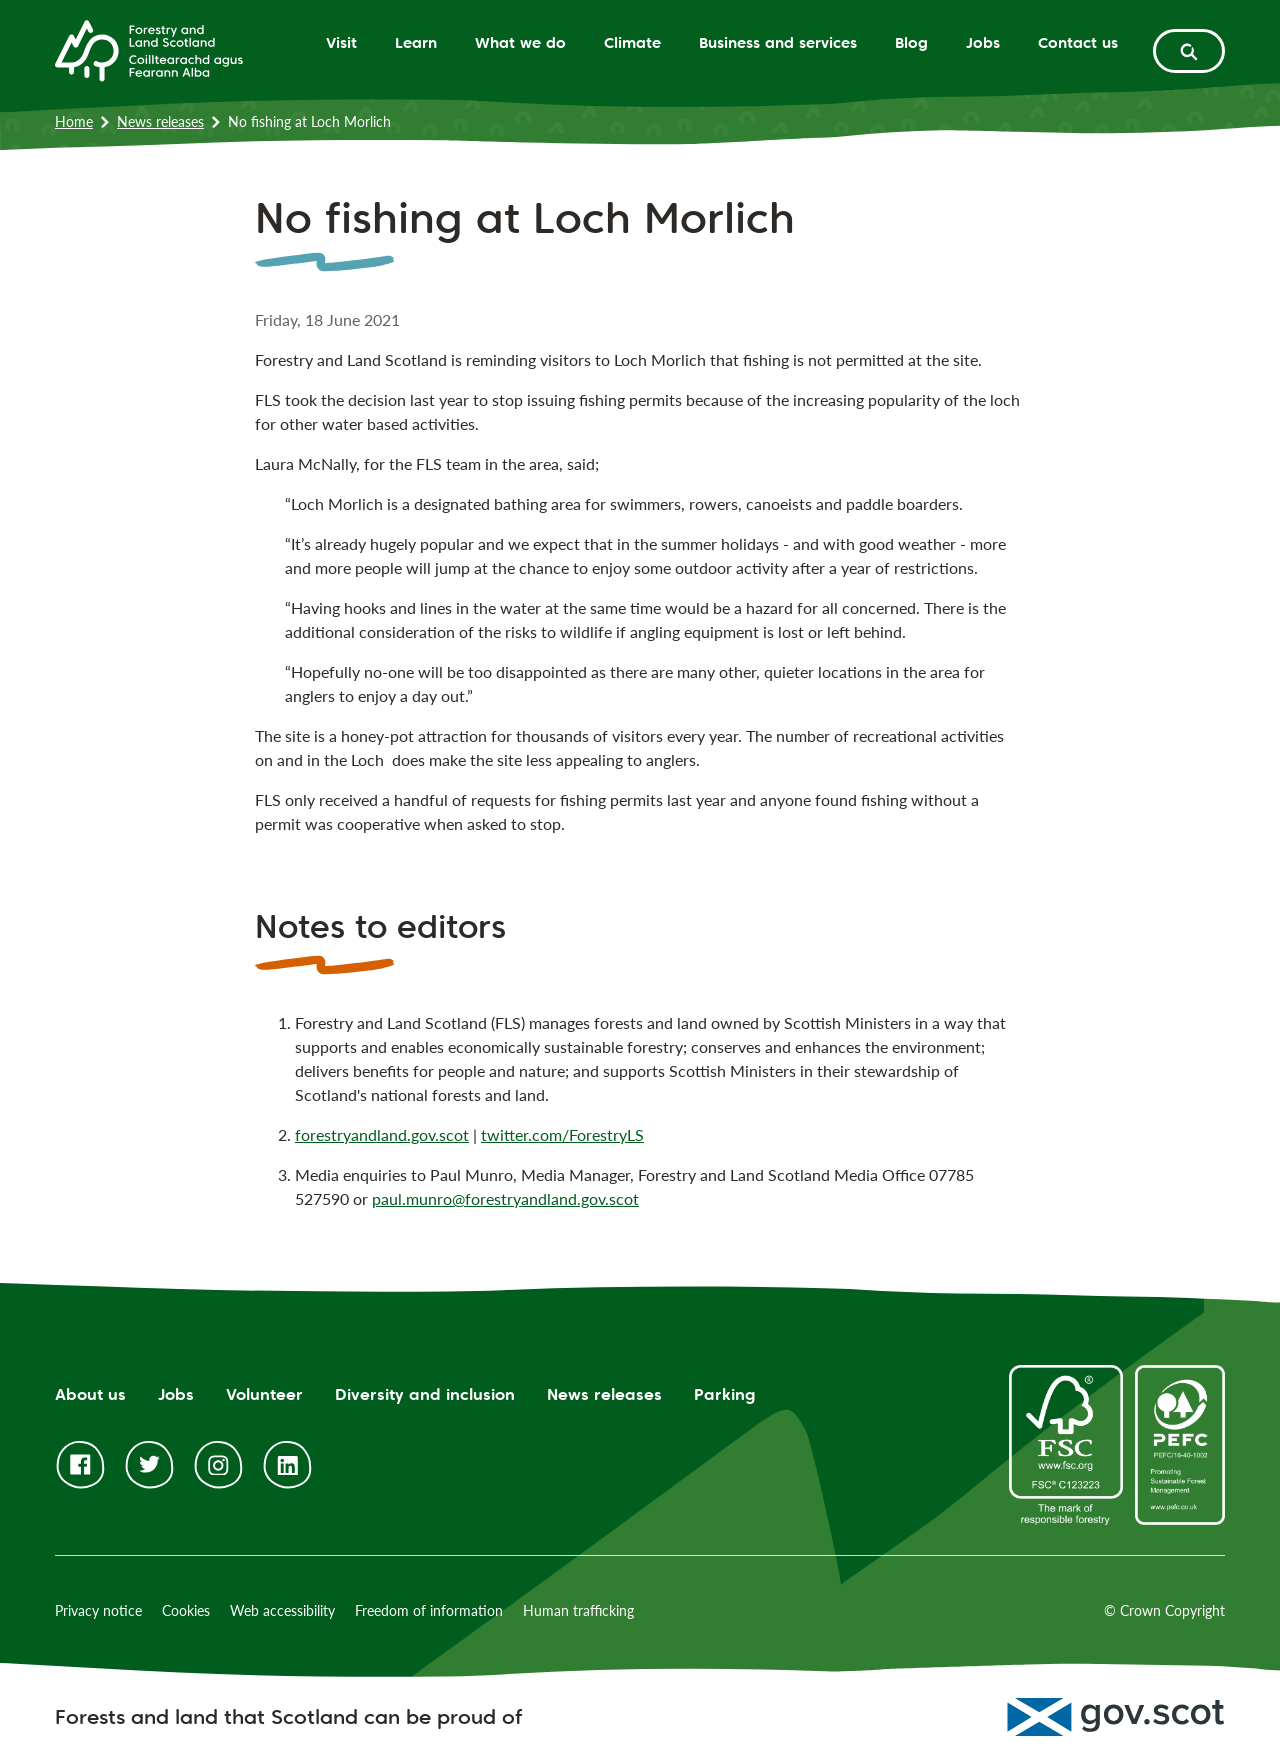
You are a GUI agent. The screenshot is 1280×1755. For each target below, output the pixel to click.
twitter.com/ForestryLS (562, 1134)
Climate (632, 42)
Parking (725, 1394)
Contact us (1078, 42)
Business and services (778, 42)
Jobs (983, 42)
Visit (341, 42)
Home (74, 121)
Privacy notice (98, 1610)
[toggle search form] (1189, 51)
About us (90, 1394)
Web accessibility (282, 1610)
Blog (911, 42)
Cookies (186, 1610)
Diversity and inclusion (425, 1394)
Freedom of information (429, 1610)
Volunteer (264, 1394)
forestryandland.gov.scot (382, 1134)
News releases (160, 121)
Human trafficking (578, 1610)
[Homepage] (149, 49)
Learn (416, 42)
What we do (520, 42)
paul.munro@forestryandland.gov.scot (505, 1198)
